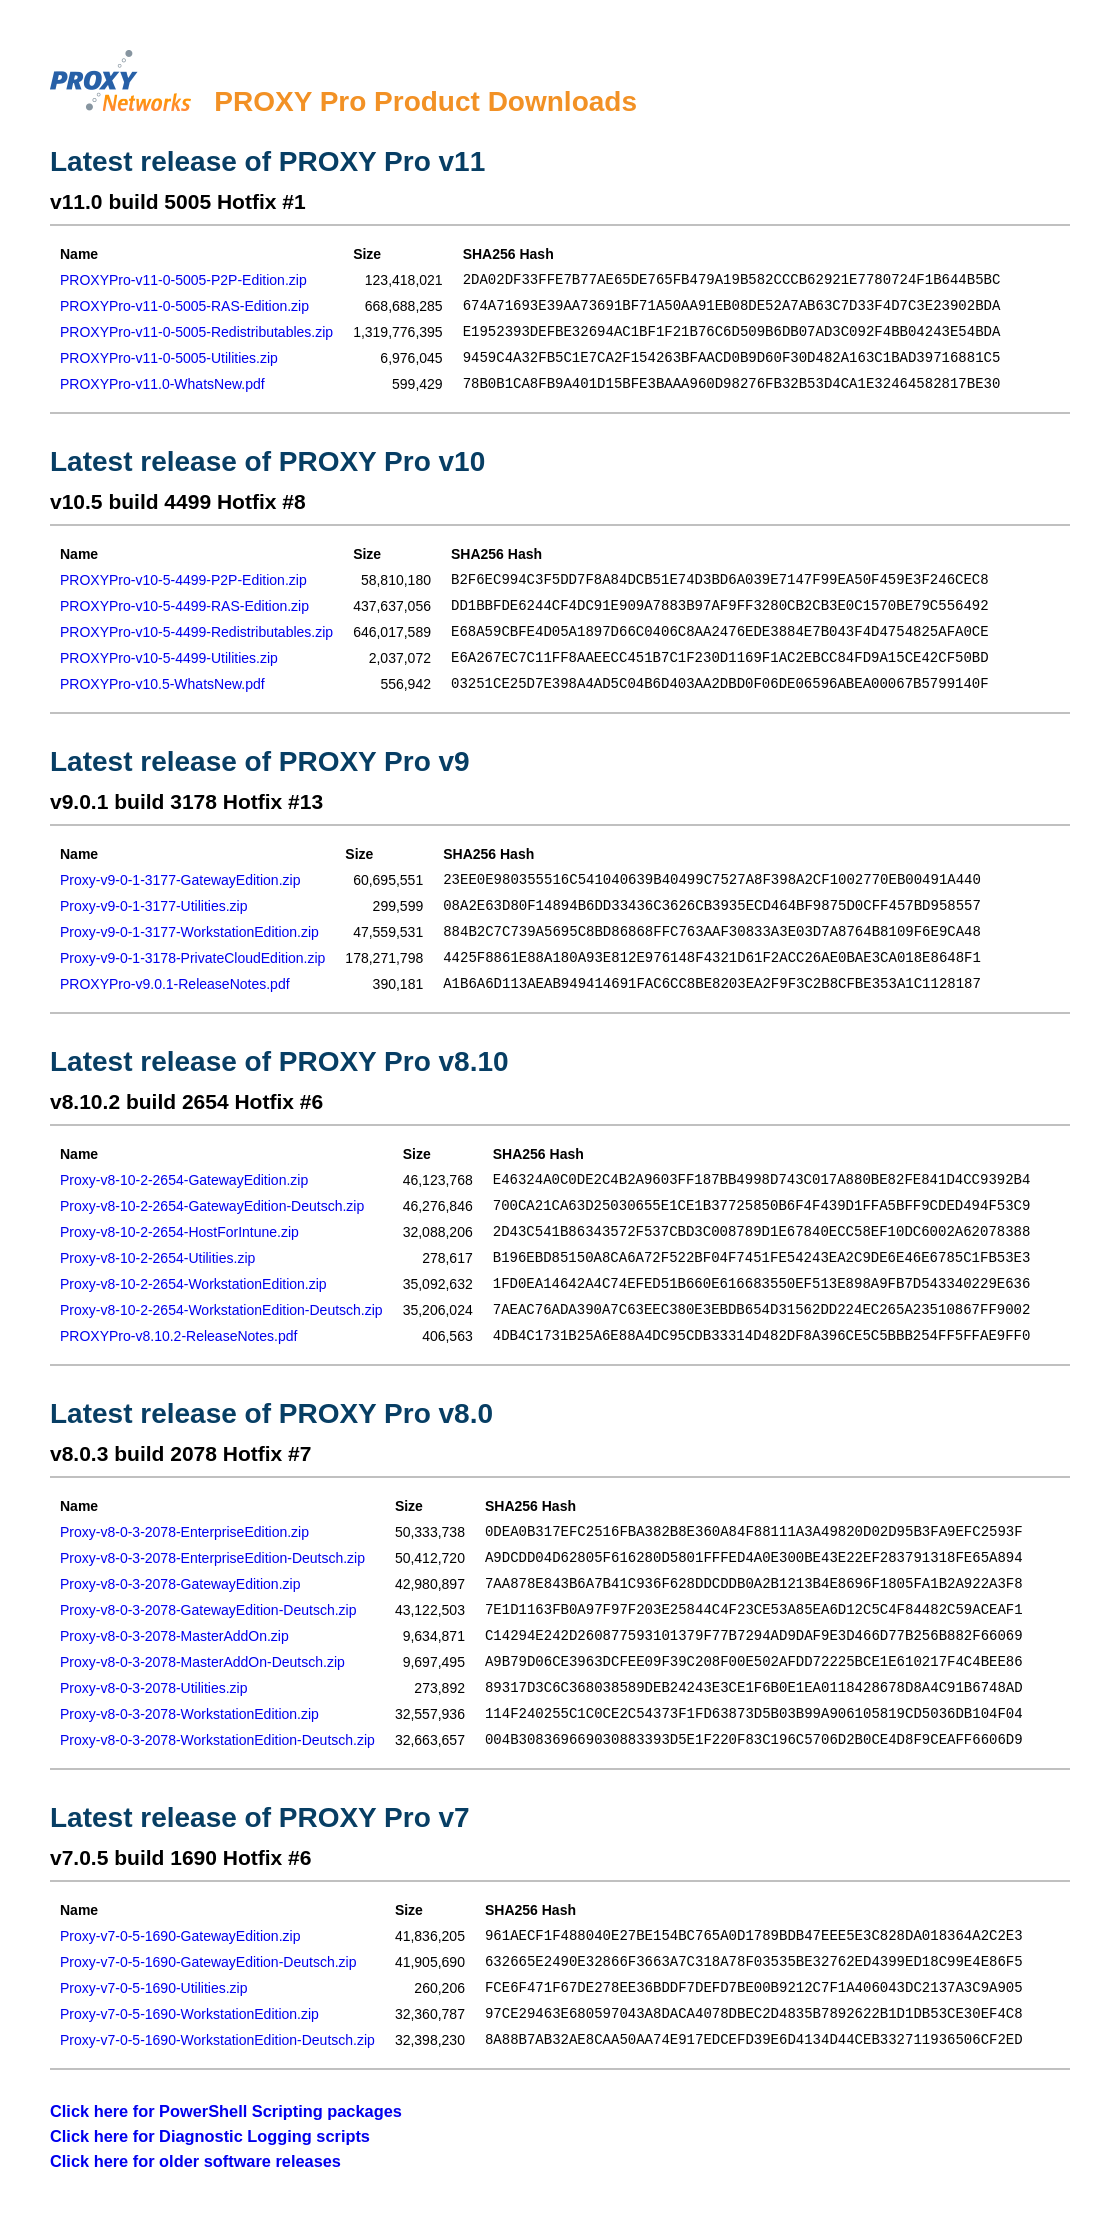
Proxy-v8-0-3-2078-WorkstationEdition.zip (189, 1714)
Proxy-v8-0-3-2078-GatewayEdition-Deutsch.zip (208, 1610)
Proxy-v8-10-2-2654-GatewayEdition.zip (184, 1180)
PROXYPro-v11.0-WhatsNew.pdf (162, 384)
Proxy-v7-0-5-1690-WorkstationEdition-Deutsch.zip (217, 2040)
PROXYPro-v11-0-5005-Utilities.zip (169, 358)
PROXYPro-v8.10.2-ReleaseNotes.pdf (178, 1336)
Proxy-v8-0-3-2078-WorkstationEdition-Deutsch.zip (217, 1740)
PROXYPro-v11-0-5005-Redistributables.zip (196, 332)
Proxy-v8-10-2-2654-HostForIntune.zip (179, 1232)
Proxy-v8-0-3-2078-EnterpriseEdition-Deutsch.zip (212, 1558)
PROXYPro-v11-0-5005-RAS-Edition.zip (184, 306)
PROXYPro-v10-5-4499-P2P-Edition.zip (183, 580)
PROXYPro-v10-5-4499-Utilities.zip (169, 658)
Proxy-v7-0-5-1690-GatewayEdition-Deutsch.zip (208, 1962)
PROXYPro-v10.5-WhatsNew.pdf (162, 684)
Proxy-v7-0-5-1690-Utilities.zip (154, 1988)
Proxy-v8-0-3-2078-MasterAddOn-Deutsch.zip (202, 1662)
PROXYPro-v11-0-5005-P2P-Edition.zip (183, 280)
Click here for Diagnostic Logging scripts (210, 2136)
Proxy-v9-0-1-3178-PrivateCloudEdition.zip (192, 958)
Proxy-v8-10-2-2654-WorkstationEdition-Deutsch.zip (221, 1310)
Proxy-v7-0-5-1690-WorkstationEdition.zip (189, 2014)
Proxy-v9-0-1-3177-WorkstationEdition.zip (189, 932)
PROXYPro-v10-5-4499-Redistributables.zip (196, 632)
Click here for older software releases (195, 2161)
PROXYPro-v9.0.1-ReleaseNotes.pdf (175, 984)
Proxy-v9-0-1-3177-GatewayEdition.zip (180, 880)
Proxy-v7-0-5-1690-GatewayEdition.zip (180, 1936)
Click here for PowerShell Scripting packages (226, 2111)
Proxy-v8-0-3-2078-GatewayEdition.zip (180, 1584)
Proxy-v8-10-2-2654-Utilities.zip (157, 1258)
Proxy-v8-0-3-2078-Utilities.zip (154, 1688)
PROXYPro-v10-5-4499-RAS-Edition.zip (184, 606)
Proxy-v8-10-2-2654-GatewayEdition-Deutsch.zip (212, 1206)
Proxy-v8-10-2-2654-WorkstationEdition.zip (193, 1284)
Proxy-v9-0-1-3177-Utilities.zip (154, 906)
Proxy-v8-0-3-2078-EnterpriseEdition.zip (184, 1532)
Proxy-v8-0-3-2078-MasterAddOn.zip (174, 1636)
